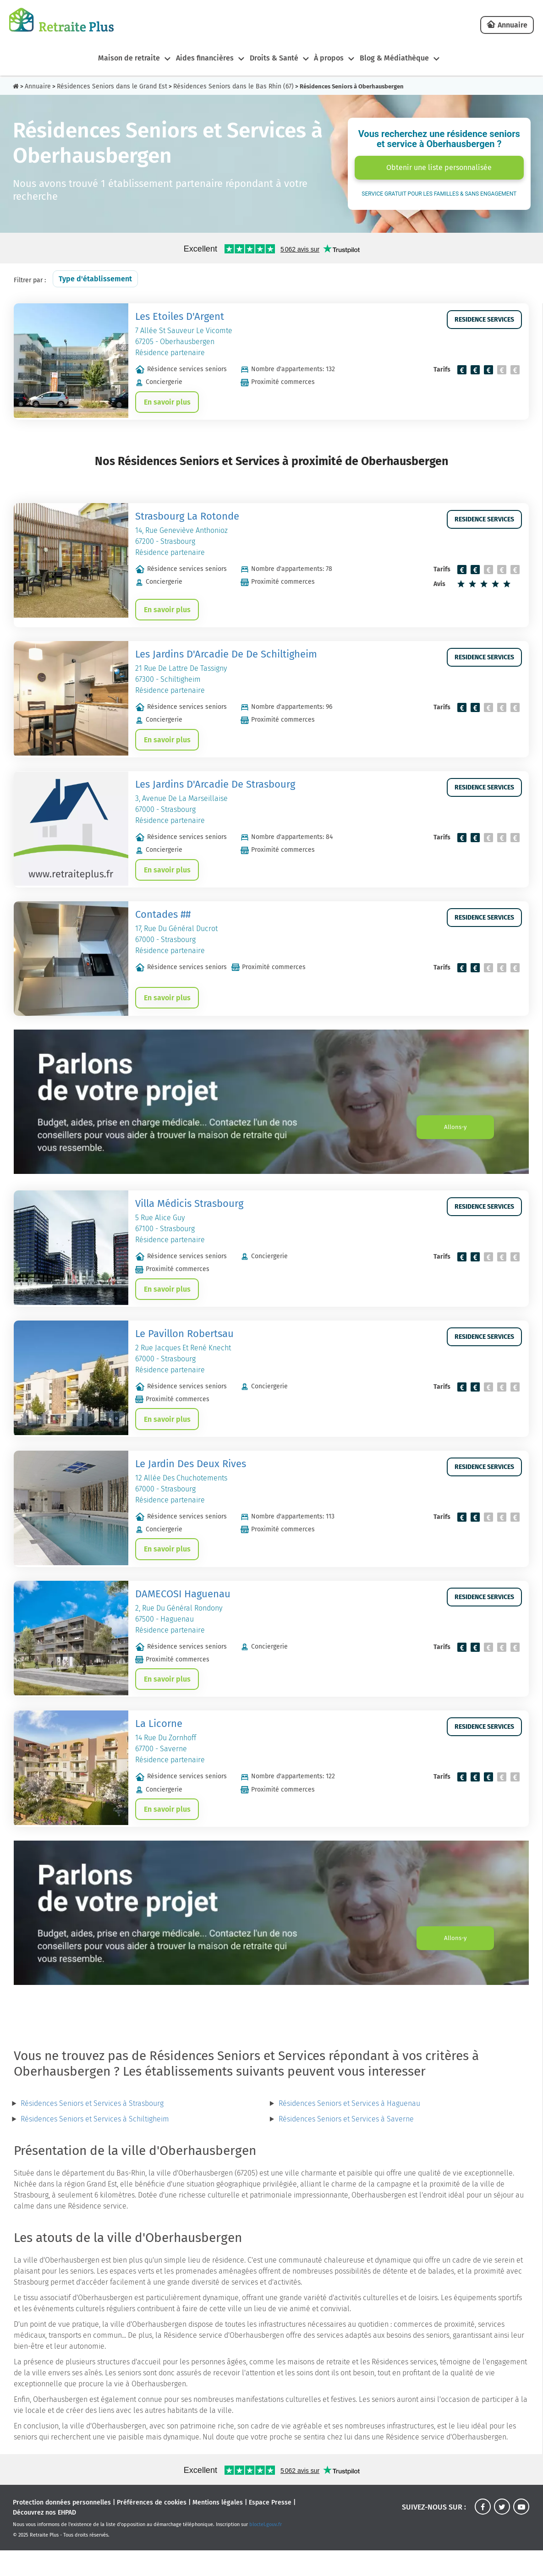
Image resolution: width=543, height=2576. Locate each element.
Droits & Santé (272, 58)
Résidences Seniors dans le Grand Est (112, 86)
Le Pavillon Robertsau (184, 1349)
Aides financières (199, 58)
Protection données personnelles (62, 2528)
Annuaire (512, 25)
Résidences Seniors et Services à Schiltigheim (95, 2145)
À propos (331, 58)
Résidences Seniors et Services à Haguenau (349, 2129)
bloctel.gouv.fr (265, 2550)
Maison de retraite (120, 58)
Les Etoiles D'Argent (179, 316)
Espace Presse (270, 2528)
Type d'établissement (95, 278)
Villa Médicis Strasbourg (189, 1216)
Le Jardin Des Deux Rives (190, 1481)
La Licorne (158, 1747)
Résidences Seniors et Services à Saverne (346, 2145)
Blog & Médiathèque (400, 58)
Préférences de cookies (151, 2528)
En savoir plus (168, 403)
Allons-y (449, 1139)
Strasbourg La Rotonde (187, 519)
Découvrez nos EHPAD (44, 2538)
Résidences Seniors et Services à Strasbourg (92, 2129)
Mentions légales (217, 2528)
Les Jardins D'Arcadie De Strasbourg (215, 792)
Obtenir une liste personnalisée (439, 167)
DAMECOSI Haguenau (182, 1614)
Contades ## (163, 925)
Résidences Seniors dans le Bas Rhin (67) (233, 86)
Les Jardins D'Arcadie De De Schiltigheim (226, 659)
